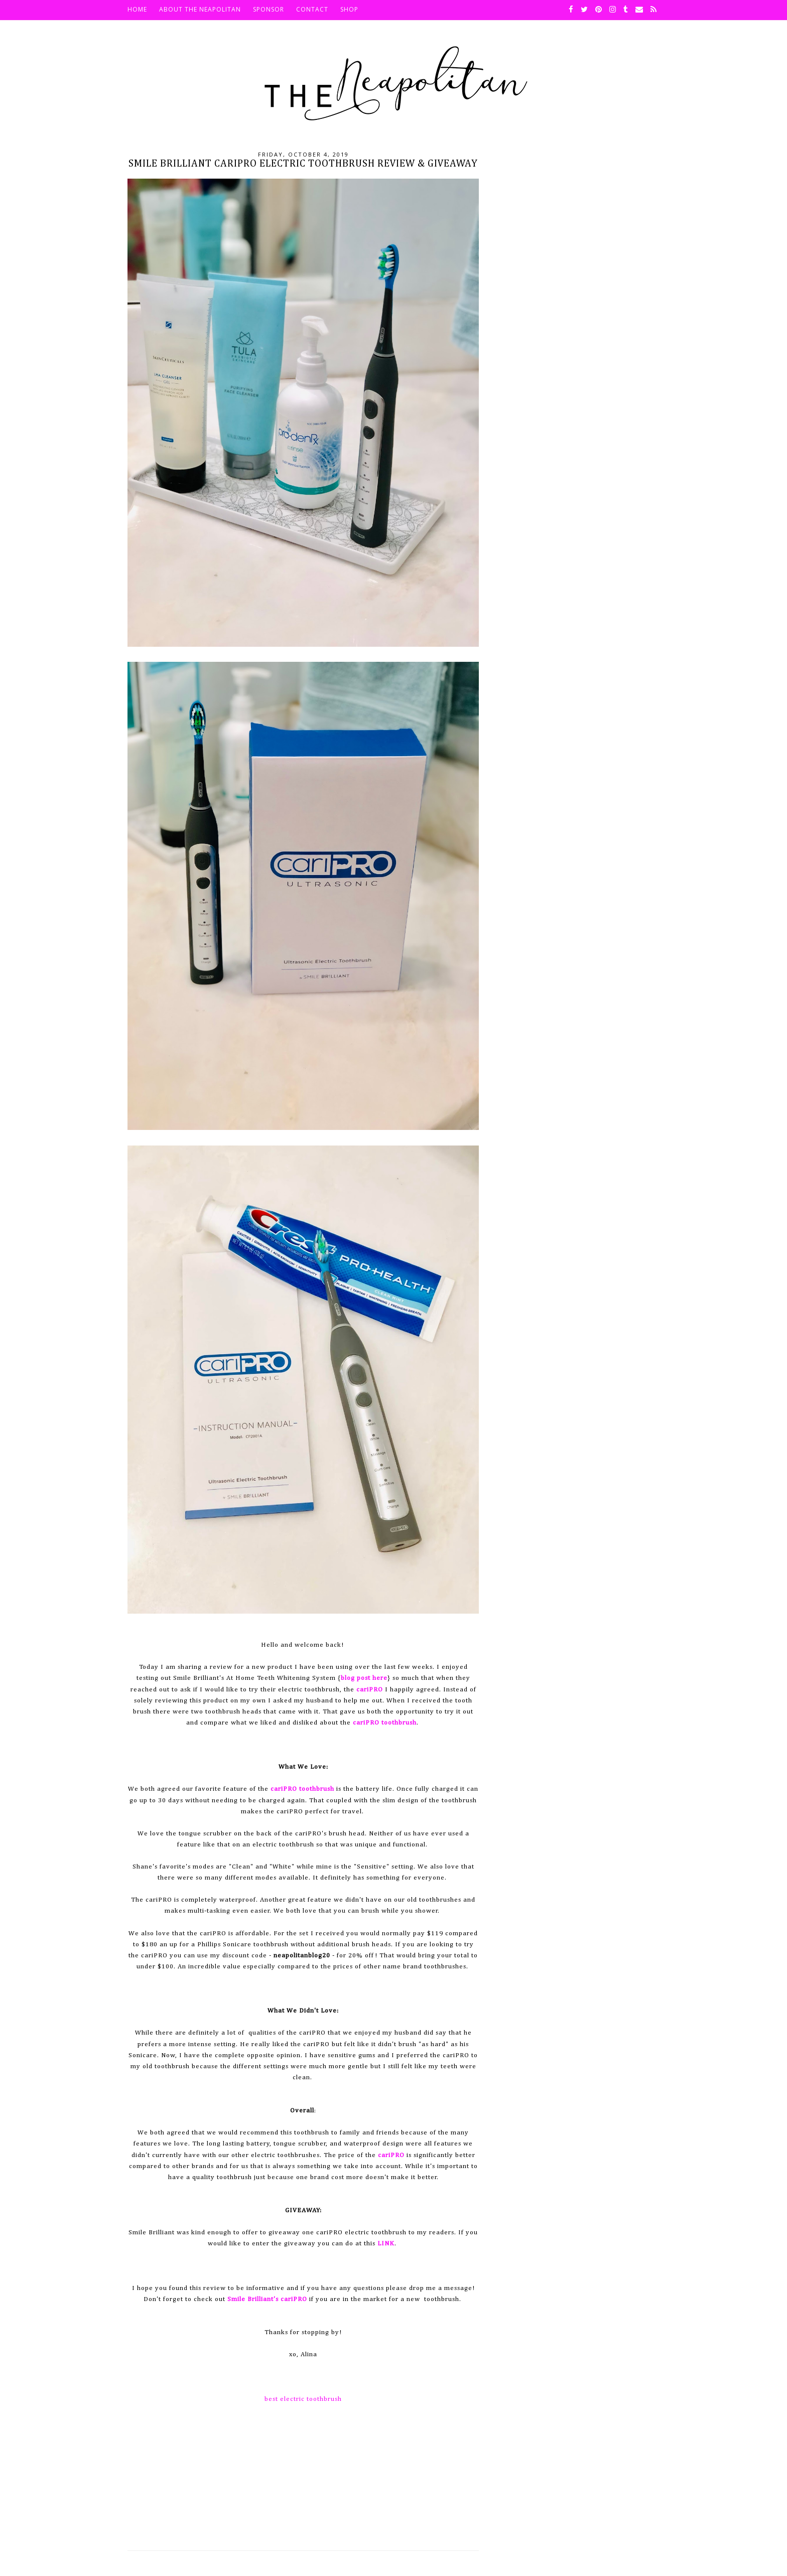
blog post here (364, 1678)
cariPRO (369, 1689)
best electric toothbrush (303, 2399)
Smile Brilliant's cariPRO (267, 2299)
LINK (386, 2243)
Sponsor (268, 9)
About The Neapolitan (200, 9)
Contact (312, 9)
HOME (137, 9)
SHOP (349, 9)
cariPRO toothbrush (385, 1723)
